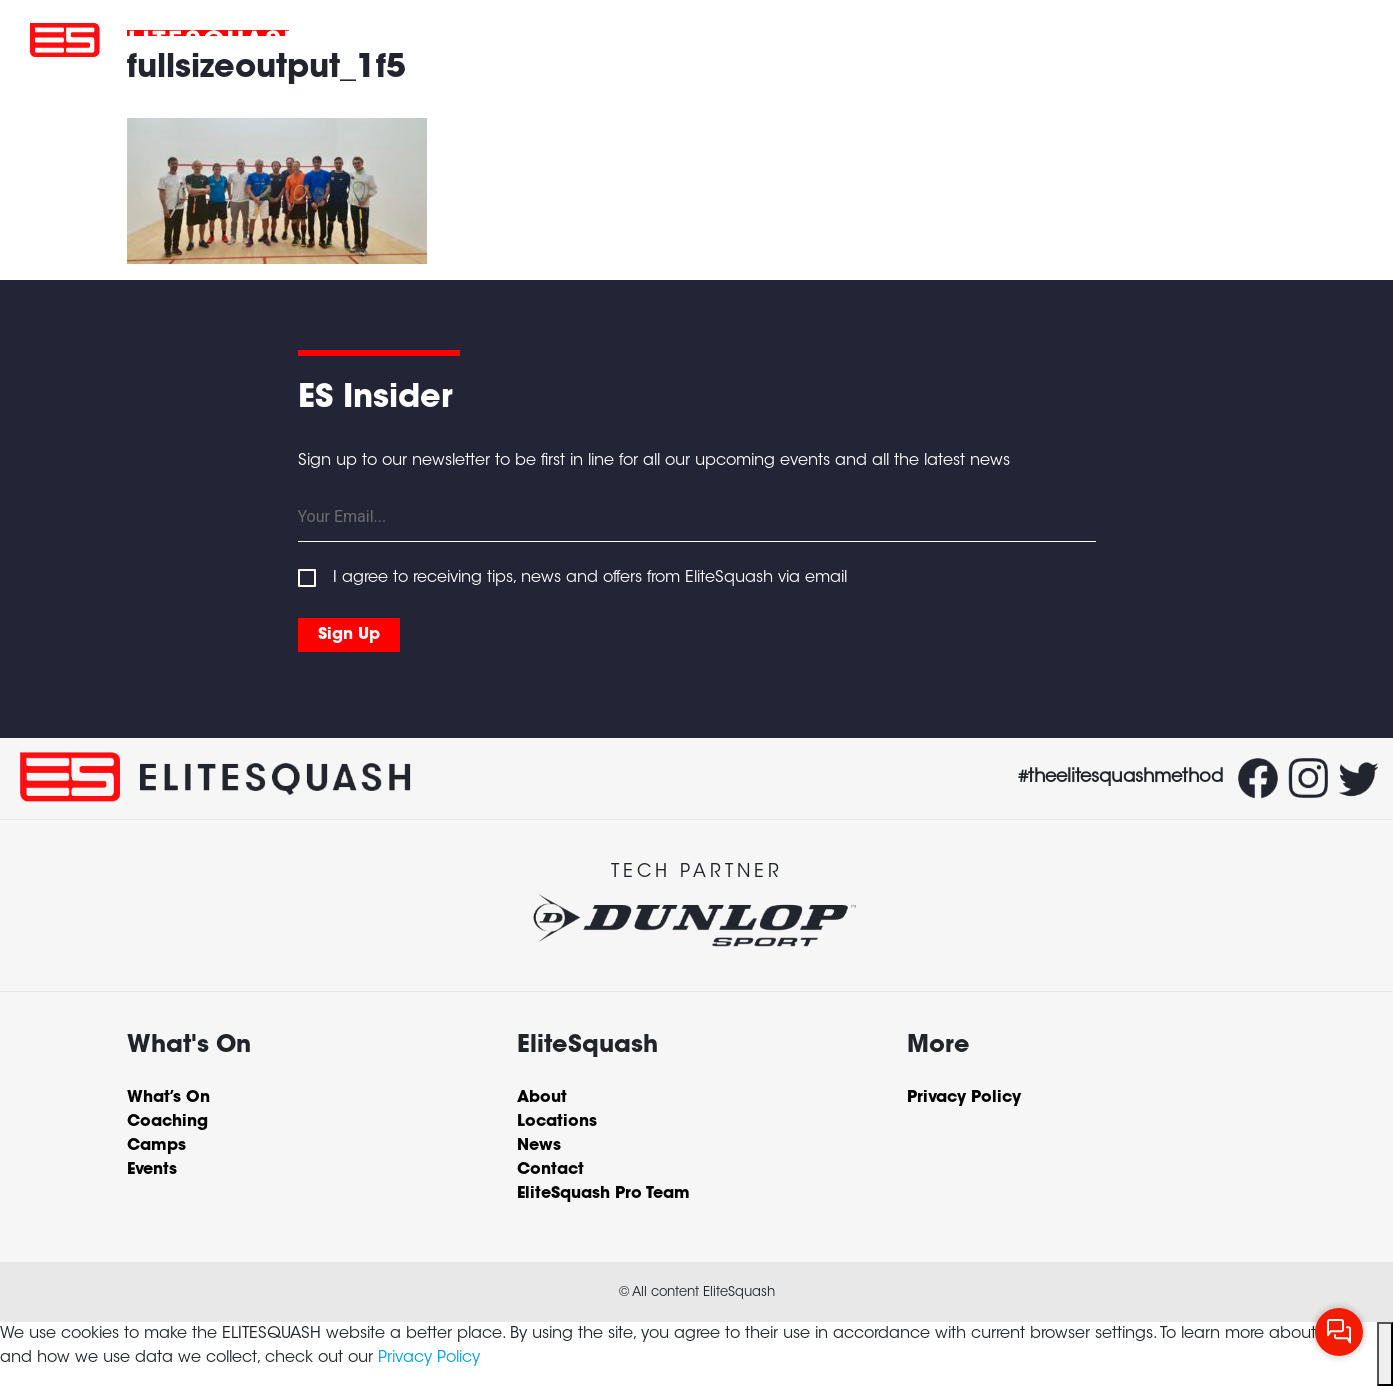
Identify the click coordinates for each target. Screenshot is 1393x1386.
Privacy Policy (429, 1358)
